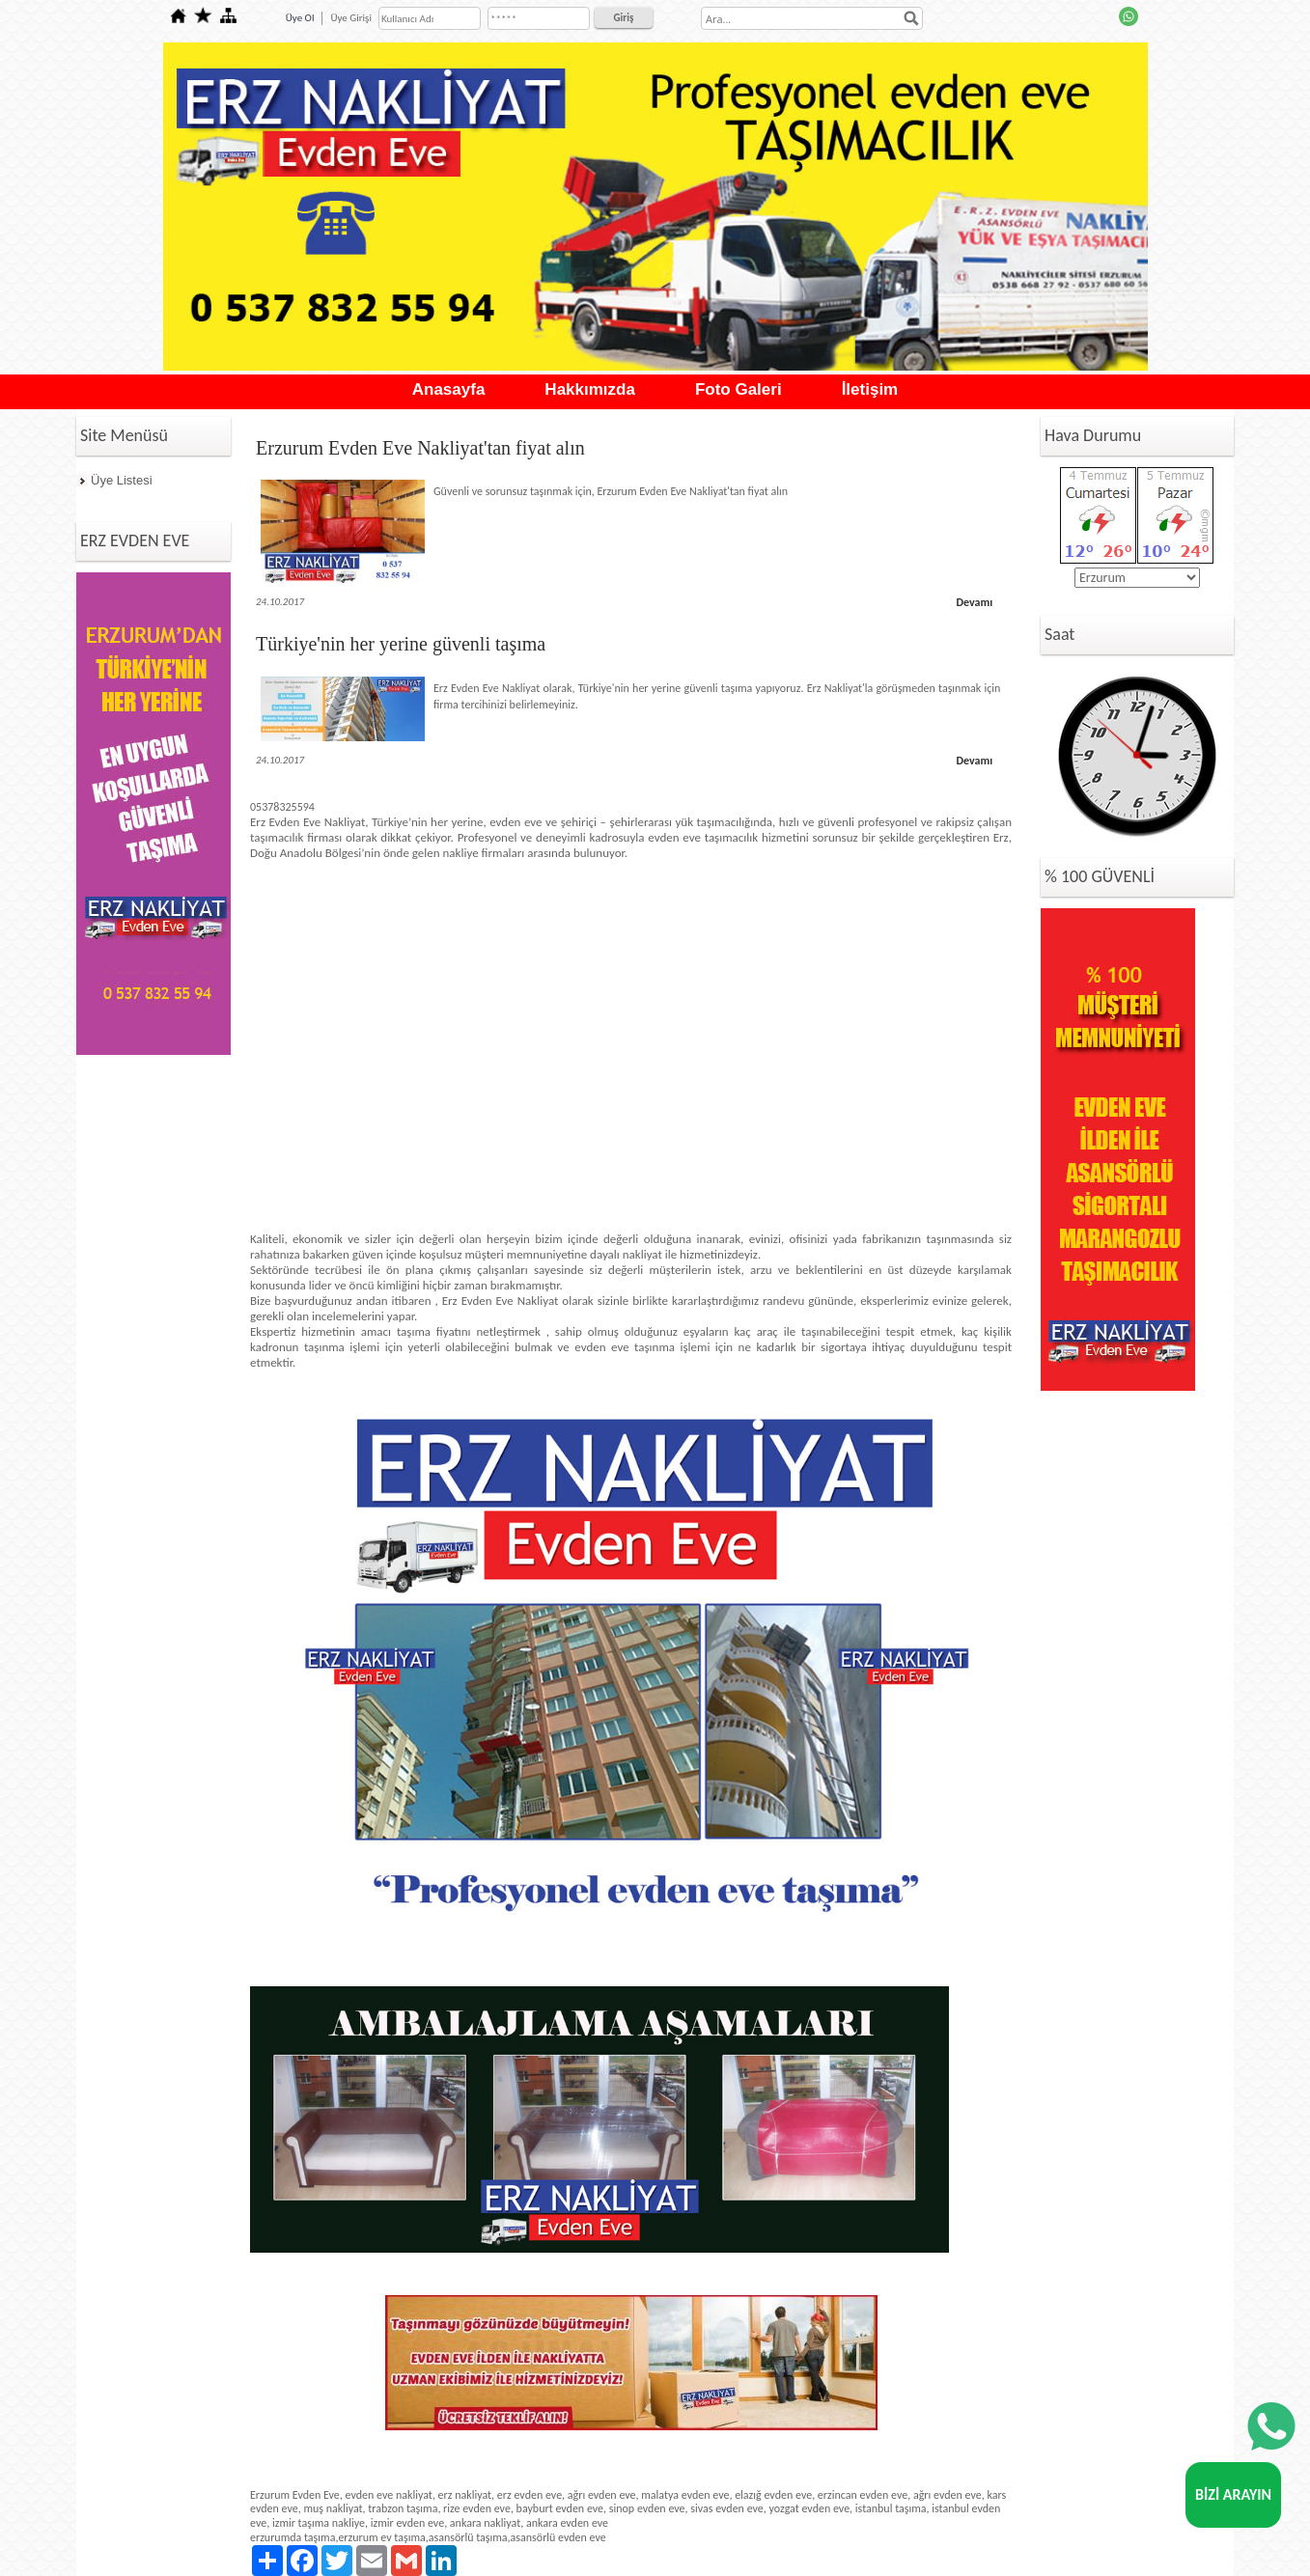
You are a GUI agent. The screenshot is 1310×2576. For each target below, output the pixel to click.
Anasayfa (449, 389)
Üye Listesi (122, 480)
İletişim (870, 389)
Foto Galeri (738, 389)
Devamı (974, 602)
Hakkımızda (589, 389)
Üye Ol (300, 18)
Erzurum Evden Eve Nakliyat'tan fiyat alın (420, 447)
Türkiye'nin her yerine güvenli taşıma (400, 643)
